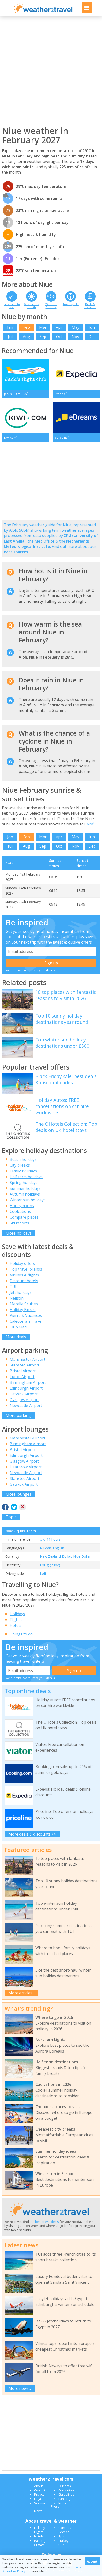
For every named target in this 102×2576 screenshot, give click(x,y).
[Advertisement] (51, 71)
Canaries (64, 2527)
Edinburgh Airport (26, 1388)
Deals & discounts (90, 305)
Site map (40, 2503)
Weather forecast (51, 305)
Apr (59, 327)
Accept (92, 2561)
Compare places (24, 1217)
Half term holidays (26, 1176)
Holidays (17, 1613)
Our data (64, 2486)
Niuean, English (52, 1548)
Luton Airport (22, 1376)
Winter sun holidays (27, 1200)
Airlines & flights (24, 1275)
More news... (19, 2388)
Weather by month (31, 305)
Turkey (63, 2540)
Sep (42, 336)
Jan (10, 327)
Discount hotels (24, 1280)
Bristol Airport (23, 1370)
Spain (62, 2536)
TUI (13, 1286)
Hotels (15, 1625)
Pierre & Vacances (26, 1315)
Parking (39, 2540)
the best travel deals (44, 2221)
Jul (10, 336)
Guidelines (66, 2494)
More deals (16, 1337)
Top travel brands (26, 1269)
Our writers (66, 2490)
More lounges (18, 1494)
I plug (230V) (50, 1565)
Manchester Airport (27, 1359)
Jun (92, 327)
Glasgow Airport (24, 1399)
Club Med (18, 1327)
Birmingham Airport (28, 1382)
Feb (26, 327)
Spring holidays (24, 1182)
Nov (75, 336)
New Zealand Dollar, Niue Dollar (65, 1556)
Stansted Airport (24, 1365)
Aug (26, 336)
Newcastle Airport (26, 1405)
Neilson (17, 1298)
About (38, 2486)
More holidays (19, 1233)
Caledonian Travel (26, 1321)
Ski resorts (19, 1223)
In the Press (59, 2505)
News (38, 2511)
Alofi (90, 824)
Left (43, 1573)
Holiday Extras (22, 1309)
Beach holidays (23, 1159)
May (75, 327)
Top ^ (11, 1516)
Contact (39, 2490)
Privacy (39, 2494)
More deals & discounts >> (32, 1834)
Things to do (21, 1634)
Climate (39, 2545)
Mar (43, 327)
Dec (92, 336)
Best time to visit (12, 305)
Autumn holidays (25, 1194)
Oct (59, 336)
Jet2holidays (21, 1292)
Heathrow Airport (26, 1467)
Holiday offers (22, 1263)
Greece (63, 2532)
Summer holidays (25, 1188)
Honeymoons (22, 1205)
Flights (16, 1619)
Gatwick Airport (24, 1394)
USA (61, 2545)
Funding (64, 2499)
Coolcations (20, 1211)
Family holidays (23, 1171)
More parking (18, 1415)
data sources (16, 552)
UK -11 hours (50, 1539)
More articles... (21, 1992)
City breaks (20, 1165)
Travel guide (71, 304)
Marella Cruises (24, 1304)
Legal (38, 2499)
